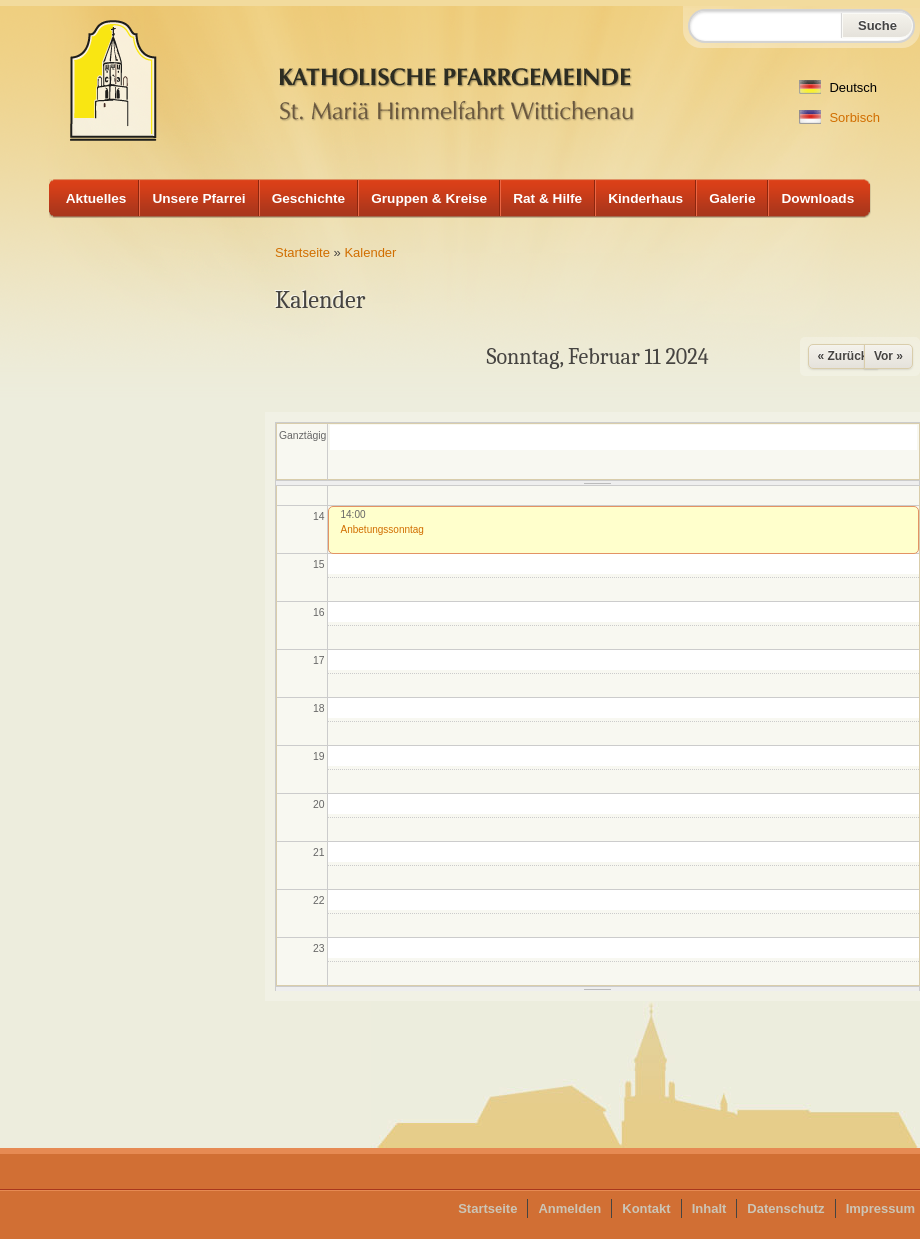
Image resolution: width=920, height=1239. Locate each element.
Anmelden (569, 1208)
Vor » (888, 356)
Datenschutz (785, 1208)
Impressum (880, 1208)
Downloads (817, 198)
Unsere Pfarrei (198, 198)
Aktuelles (96, 198)
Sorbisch (839, 117)
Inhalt (709, 1208)
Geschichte (309, 198)
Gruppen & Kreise (429, 198)
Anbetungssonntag (382, 529)
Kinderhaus (645, 198)
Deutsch (838, 87)
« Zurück (843, 356)
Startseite (302, 252)
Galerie (732, 198)
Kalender (370, 252)
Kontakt (646, 1208)
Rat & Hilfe (547, 198)
